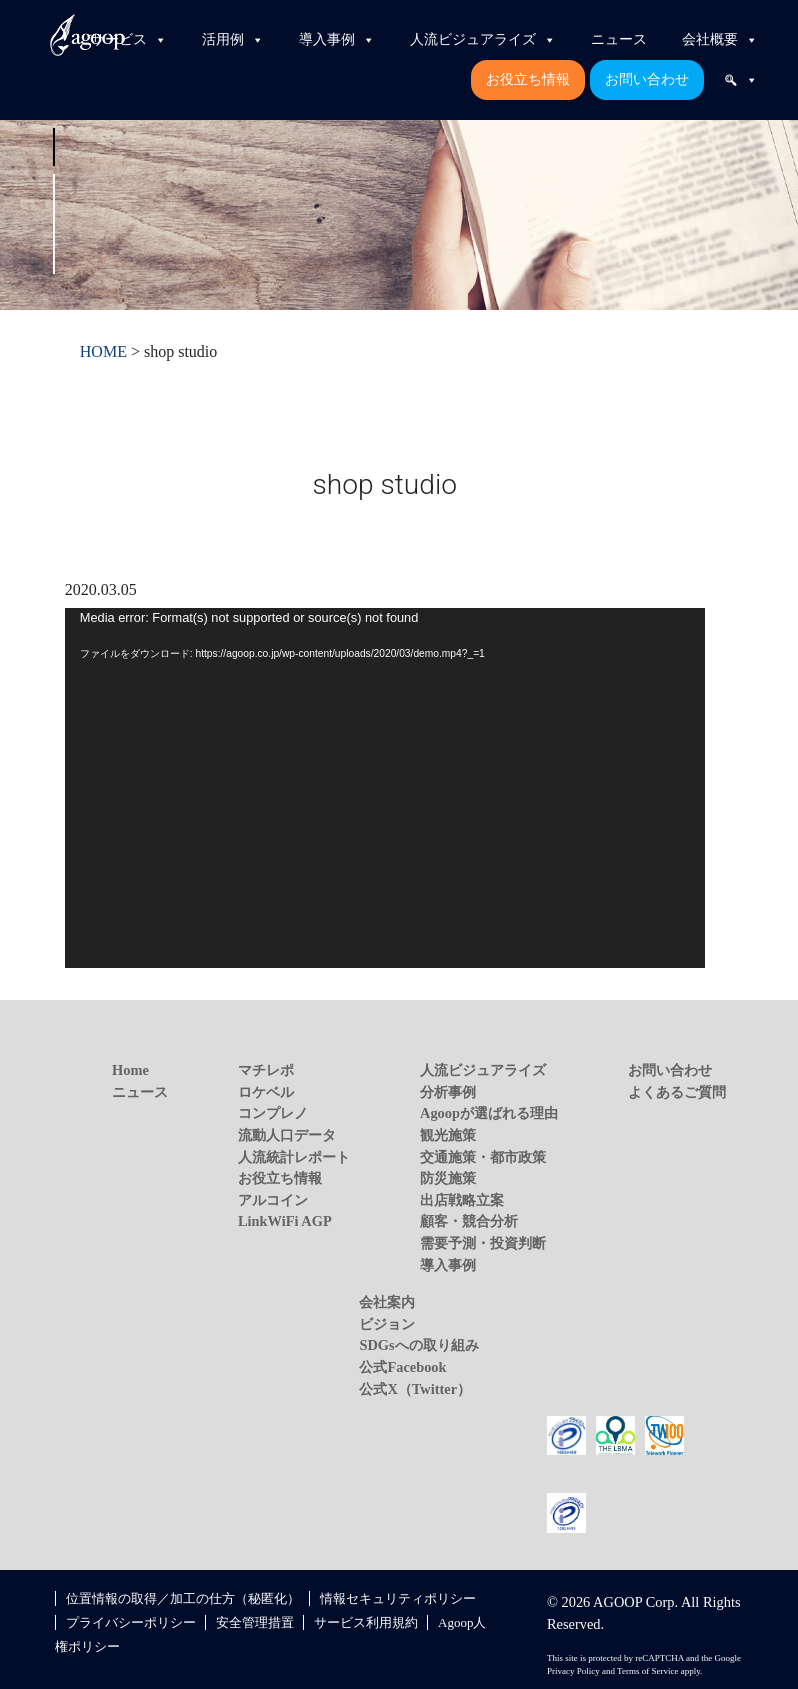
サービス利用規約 (366, 1622)
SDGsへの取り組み (418, 1345)
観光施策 (448, 1135)
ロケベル (266, 1092)
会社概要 (720, 40)
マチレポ (266, 1070)
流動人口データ (287, 1135)
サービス (129, 40)
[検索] (741, 80)
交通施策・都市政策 (483, 1157)
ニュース (619, 39)
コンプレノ (273, 1113)
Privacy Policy (573, 1671)
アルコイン (273, 1200)
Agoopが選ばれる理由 (489, 1113)
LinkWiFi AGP (285, 1221)
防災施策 (448, 1178)
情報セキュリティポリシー (398, 1598)
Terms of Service (647, 1671)
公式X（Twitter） (415, 1389)
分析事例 (448, 1092)
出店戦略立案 (462, 1200)
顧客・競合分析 (469, 1221)
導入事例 (337, 40)
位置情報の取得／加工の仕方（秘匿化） (183, 1598)
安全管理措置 (255, 1622)
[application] (385, 788)
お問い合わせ (647, 79)
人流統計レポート (294, 1157)
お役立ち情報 (528, 79)
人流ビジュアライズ (483, 40)
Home (130, 1070)
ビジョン (387, 1324)
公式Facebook (402, 1367)
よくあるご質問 (677, 1092)
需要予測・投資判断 (483, 1243)
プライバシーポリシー (131, 1622)
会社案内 (387, 1302)
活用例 (233, 40)
